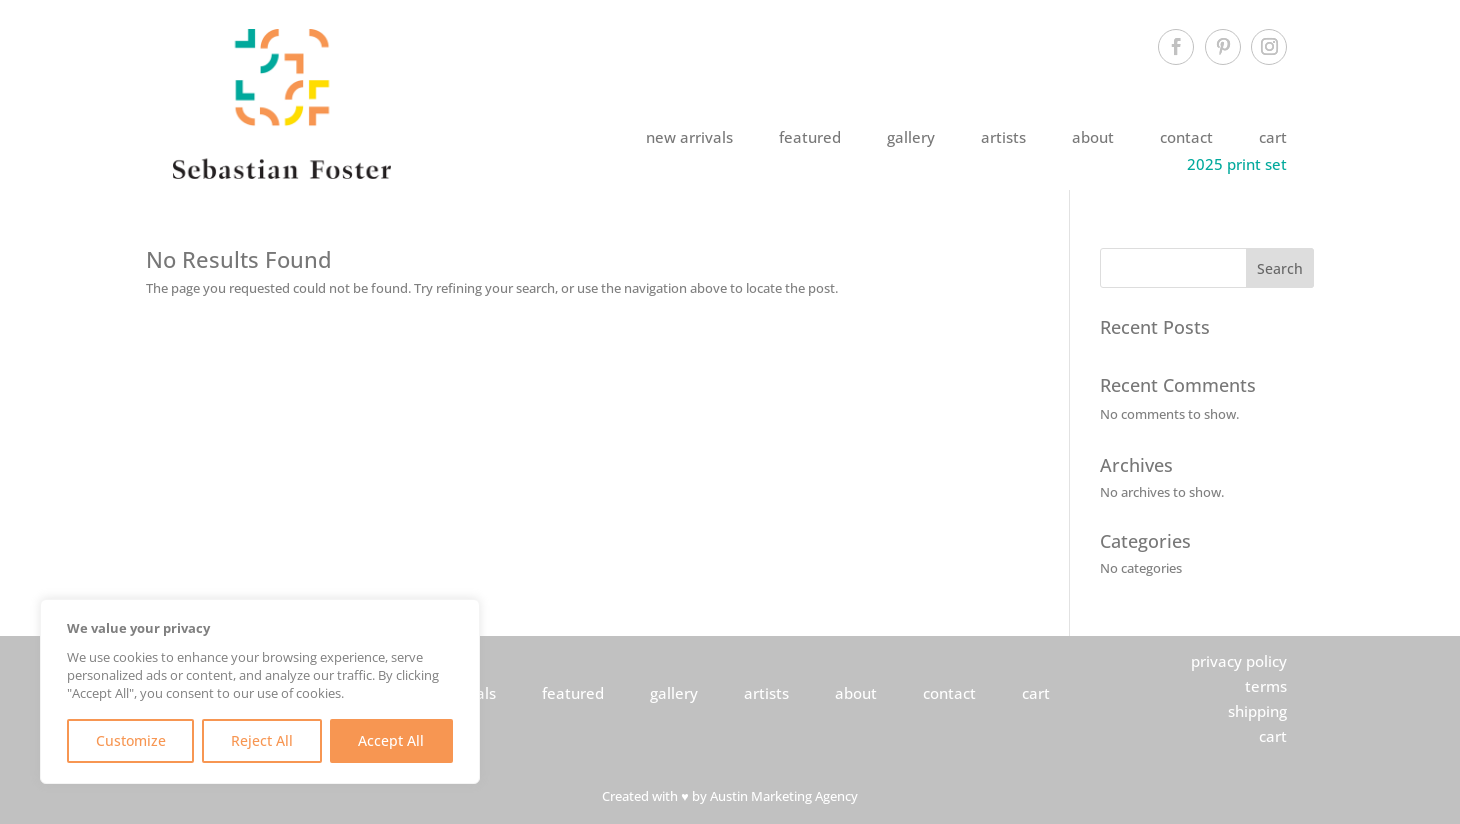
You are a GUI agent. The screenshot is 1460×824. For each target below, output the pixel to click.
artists (1003, 137)
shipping (1257, 711)
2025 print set (1237, 164)
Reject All (262, 740)
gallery (911, 137)
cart (1273, 137)
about (1093, 137)
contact (1186, 137)
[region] (260, 691)
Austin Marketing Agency (784, 796)
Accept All (391, 740)
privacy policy (1239, 661)
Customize (131, 740)
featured (810, 137)
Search (1280, 268)
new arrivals (689, 137)
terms (1266, 686)
